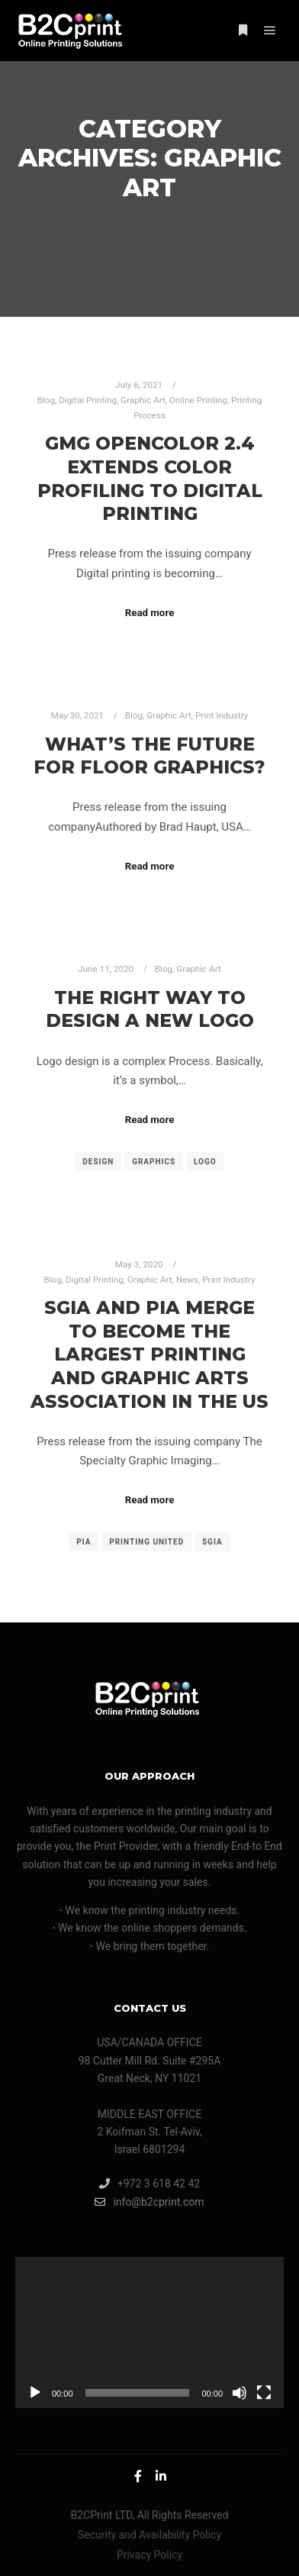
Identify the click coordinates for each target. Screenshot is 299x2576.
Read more (150, 612)
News (187, 1279)
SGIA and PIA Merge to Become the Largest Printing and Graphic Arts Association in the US (149, 1354)
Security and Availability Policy (149, 2535)
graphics (153, 1161)
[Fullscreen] (264, 2392)
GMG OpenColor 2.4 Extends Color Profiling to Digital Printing (149, 478)
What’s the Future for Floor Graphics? (149, 756)
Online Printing (198, 400)
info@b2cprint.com (149, 2202)
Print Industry (221, 715)
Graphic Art (143, 400)
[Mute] (239, 2392)
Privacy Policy (149, 2555)
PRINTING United (146, 1542)
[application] (149, 2332)
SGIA (212, 1542)
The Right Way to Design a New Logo (150, 1009)
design (98, 1161)
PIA (83, 1542)
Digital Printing (88, 400)
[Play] (35, 2392)
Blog (46, 400)
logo (205, 1161)
